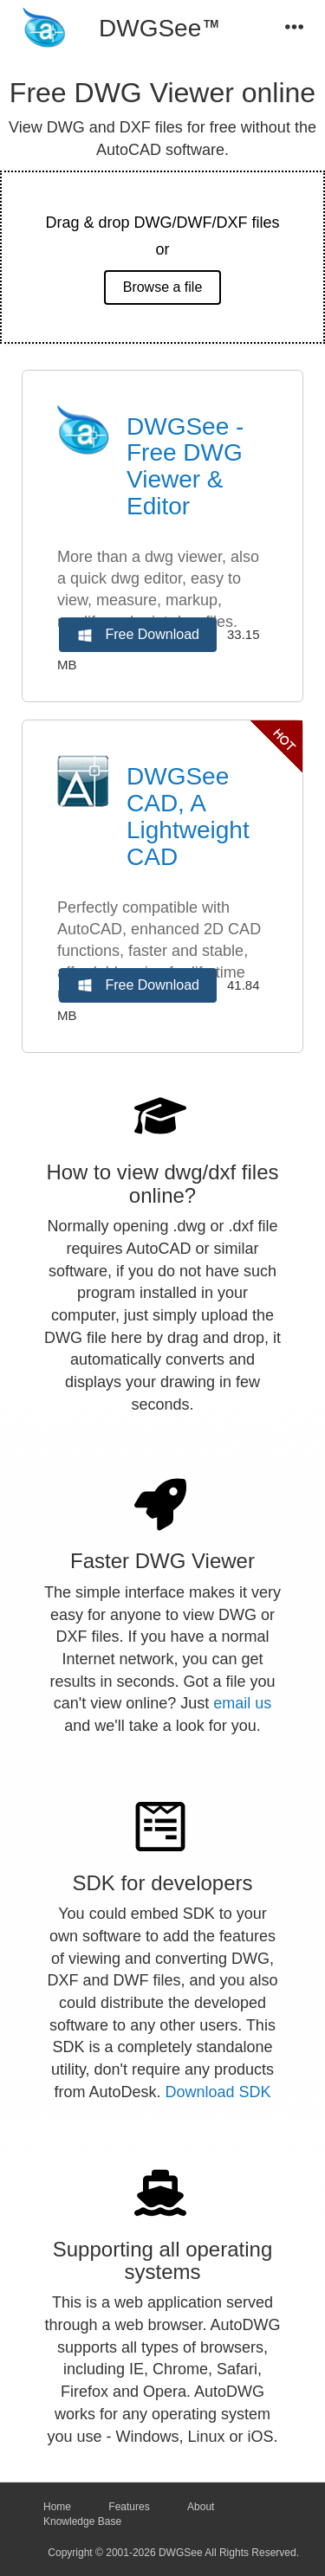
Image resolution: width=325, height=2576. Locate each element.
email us (242, 1703)
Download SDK (218, 2092)
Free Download (137, 635)
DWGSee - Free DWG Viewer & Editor (185, 466)
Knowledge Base (82, 2521)
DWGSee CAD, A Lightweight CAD (188, 816)
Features (128, 2507)
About (200, 2507)
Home (57, 2507)
